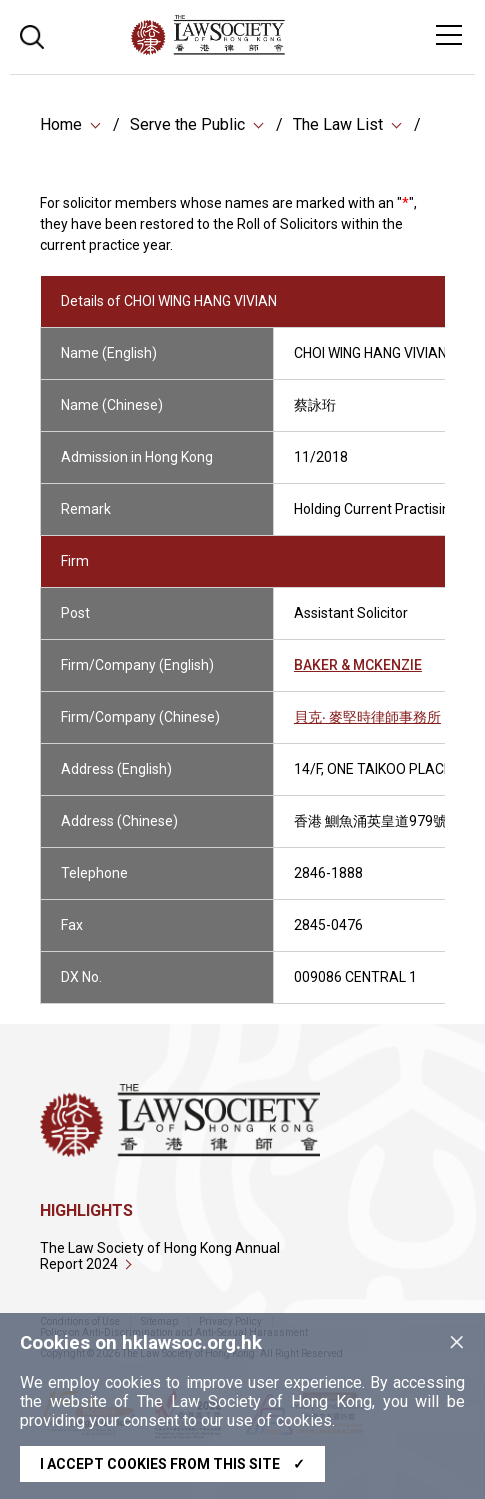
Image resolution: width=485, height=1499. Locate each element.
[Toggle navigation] (449, 35)
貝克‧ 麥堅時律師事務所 (367, 719)
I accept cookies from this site (172, 1464)
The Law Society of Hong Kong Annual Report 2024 (160, 1256)
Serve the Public (187, 124)
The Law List (338, 124)
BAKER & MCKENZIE (358, 667)
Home (61, 124)
